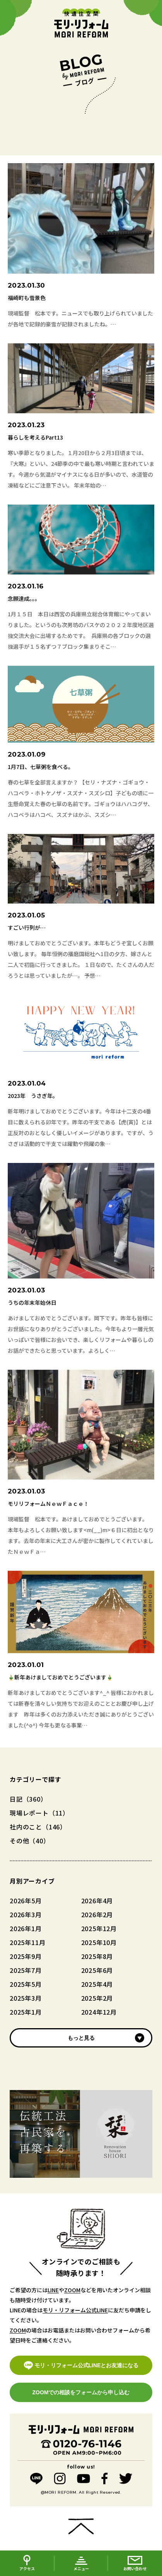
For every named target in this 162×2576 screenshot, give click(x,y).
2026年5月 (26, 1900)
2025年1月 (26, 2012)
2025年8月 (97, 1956)
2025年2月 (97, 1998)
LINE (53, 2290)
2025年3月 (26, 1998)
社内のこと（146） (38, 1826)
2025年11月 (27, 1942)
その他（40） (30, 1840)
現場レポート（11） (39, 1812)
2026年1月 (26, 1928)
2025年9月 (26, 1956)
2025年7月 (26, 1970)
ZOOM (72, 2290)
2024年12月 (99, 2012)
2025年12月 (99, 1928)
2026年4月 (97, 1900)
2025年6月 (97, 1970)
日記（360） (28, 1799)
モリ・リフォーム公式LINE (75, 2310)
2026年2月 (97, 1914)
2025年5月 (26, 1984)
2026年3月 (26, 1914)
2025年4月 (97, 1984)
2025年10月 (99, 1942)
